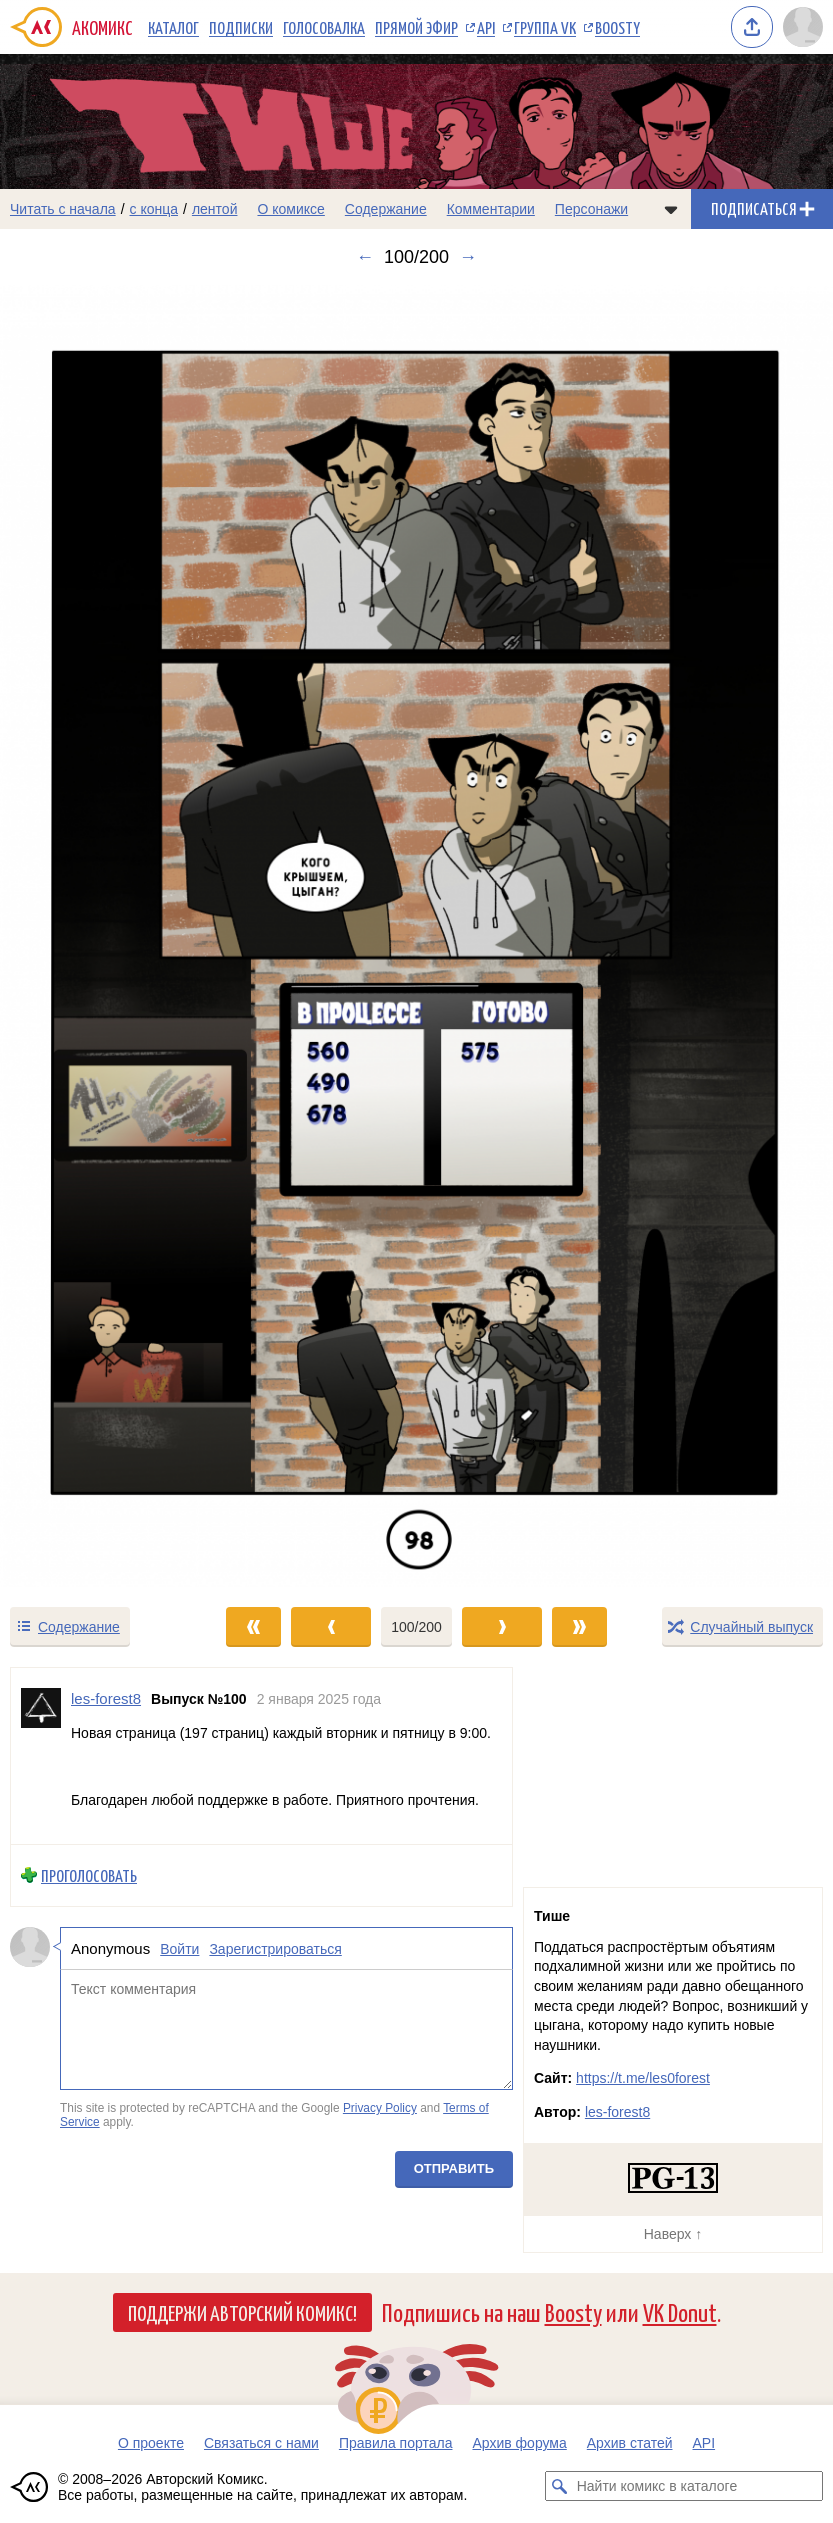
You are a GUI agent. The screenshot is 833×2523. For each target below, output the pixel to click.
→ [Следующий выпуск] (468, 257)
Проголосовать (89, 1875)
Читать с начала (63, 209)
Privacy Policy (380, 2108)
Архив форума (519, 2443)
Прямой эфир (416, 27)
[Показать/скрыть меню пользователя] (803, 27)
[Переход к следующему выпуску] (416, 935)
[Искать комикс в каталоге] (560, 2486)
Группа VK (545, 27)
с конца (154, 209)
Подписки (241, 27)
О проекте (151, 2443)
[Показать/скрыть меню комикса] (671, 209)
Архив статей (630, 2443)
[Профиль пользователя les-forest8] (41, 1756)
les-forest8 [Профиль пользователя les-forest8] (106, 1698)
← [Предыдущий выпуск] (365, 257)
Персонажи (591, 209)
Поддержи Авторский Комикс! (242, 2312)
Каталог (173, 27)
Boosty (617, 27)
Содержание (386, 209)
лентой (215, 209)
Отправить (454, 2168)
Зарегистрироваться (275, 1948)
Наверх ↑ (673, 2234)
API (486, 27)
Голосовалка (324, 27)
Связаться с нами (261, 2443)
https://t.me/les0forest (643, 2078)
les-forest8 (617, 2112)
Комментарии (491, 209)
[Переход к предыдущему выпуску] (104, 935)
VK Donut (680, 2311)
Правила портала (396, 2443)
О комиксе (290, 209)
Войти (179, 1948)
